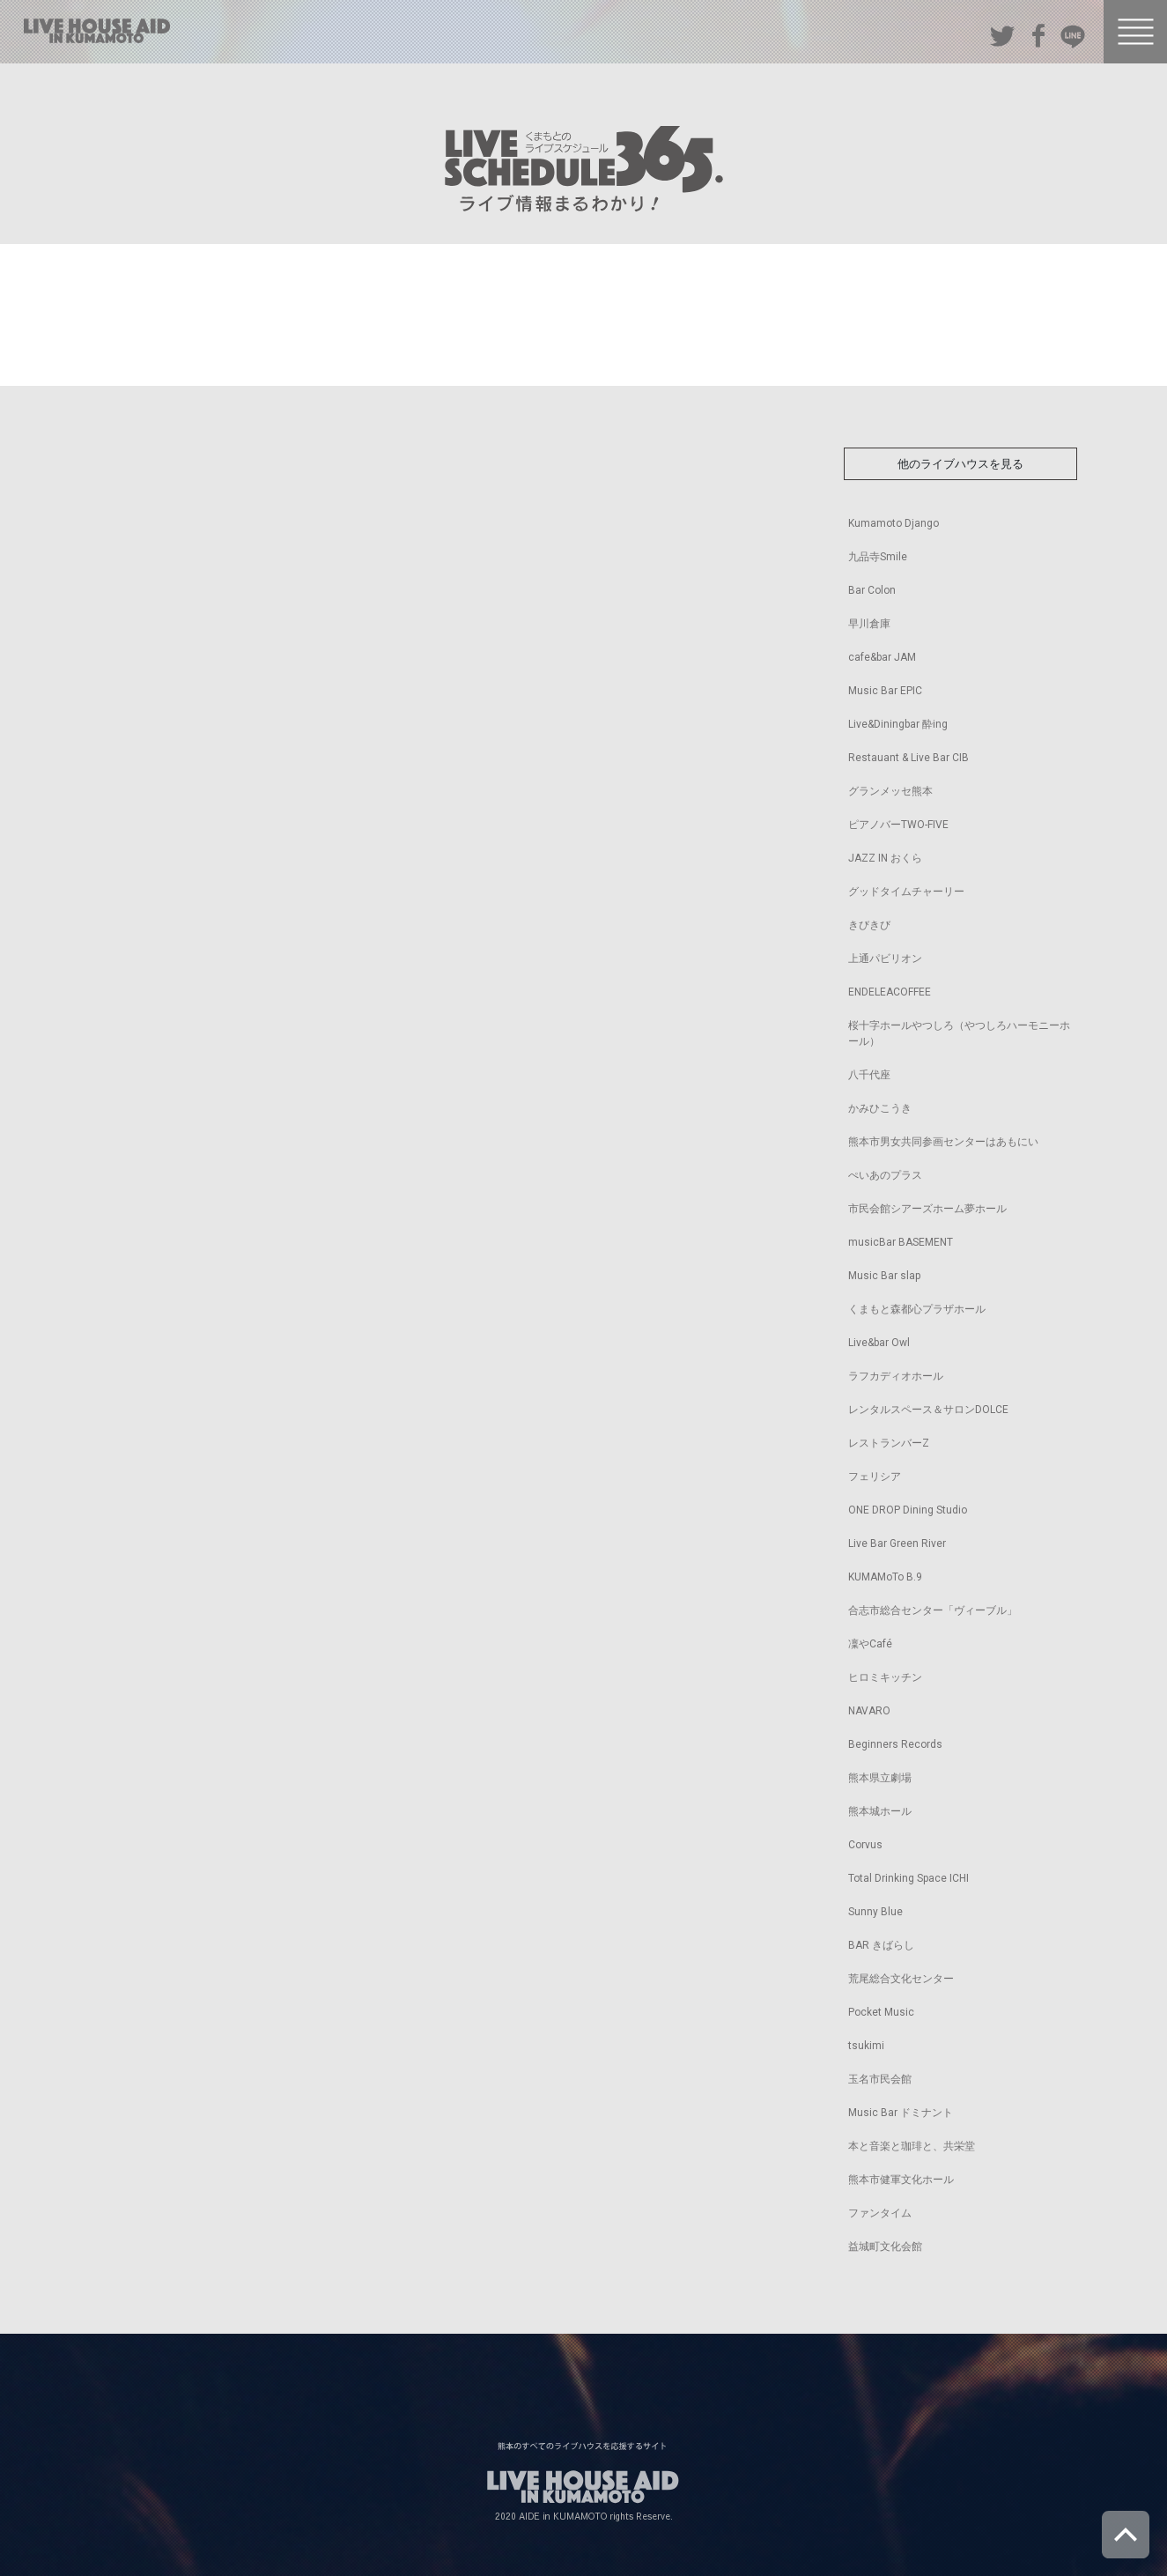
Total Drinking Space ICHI (908, 1878)
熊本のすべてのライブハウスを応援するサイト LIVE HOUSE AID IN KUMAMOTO (97, 31)
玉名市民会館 (880, 2079)
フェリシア (874, 1476)
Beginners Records (895, 1744)
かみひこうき (880, 1108)
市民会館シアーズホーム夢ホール (927, 1209)
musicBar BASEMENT (900, 1242)
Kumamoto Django (893, 523)
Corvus (865, 1845)
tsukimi (866, 2045)
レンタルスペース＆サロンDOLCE (928, 1409)
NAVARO (869, 1711)
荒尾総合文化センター (901, 1979)
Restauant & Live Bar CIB (908, 757)
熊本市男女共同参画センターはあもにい (943, 1142)
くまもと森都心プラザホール (917, 1309)
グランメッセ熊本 (890, 791)
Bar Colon (872, 590)
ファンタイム (880, 2213)
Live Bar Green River (897, 1543)
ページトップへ (1125, 2534)
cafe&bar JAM (882, 657)
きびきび (869, 925)
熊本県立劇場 (880, 1778)
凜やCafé (870, 1644)
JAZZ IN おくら (885, 858)
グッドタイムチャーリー (906, 891)
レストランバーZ (888, 1443)
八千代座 (869, 1075)
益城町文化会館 (885, 2246)
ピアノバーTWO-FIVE (898, 824)
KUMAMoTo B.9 (885, 1577)
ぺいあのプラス (885, 1175)
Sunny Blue (875, 1912)
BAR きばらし (881, 1945)
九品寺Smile (877, 557)
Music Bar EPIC (885, 691)
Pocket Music (881, 2012)
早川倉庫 (869, 624)
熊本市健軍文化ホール (901, 2179)
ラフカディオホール (895, 1376)
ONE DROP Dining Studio (907, 1510)
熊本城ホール (880, 1811)
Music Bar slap (884, 1275)
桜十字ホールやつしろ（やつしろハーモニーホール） (959, 1033)
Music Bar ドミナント (900, 2112)
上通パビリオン (885, 958)
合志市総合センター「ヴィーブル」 (932, 1610)
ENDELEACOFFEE (889, 992)
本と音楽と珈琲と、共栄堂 (911, 2146)
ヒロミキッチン (885, 1677)
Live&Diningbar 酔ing (898, 724)
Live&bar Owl (879, 1342)
